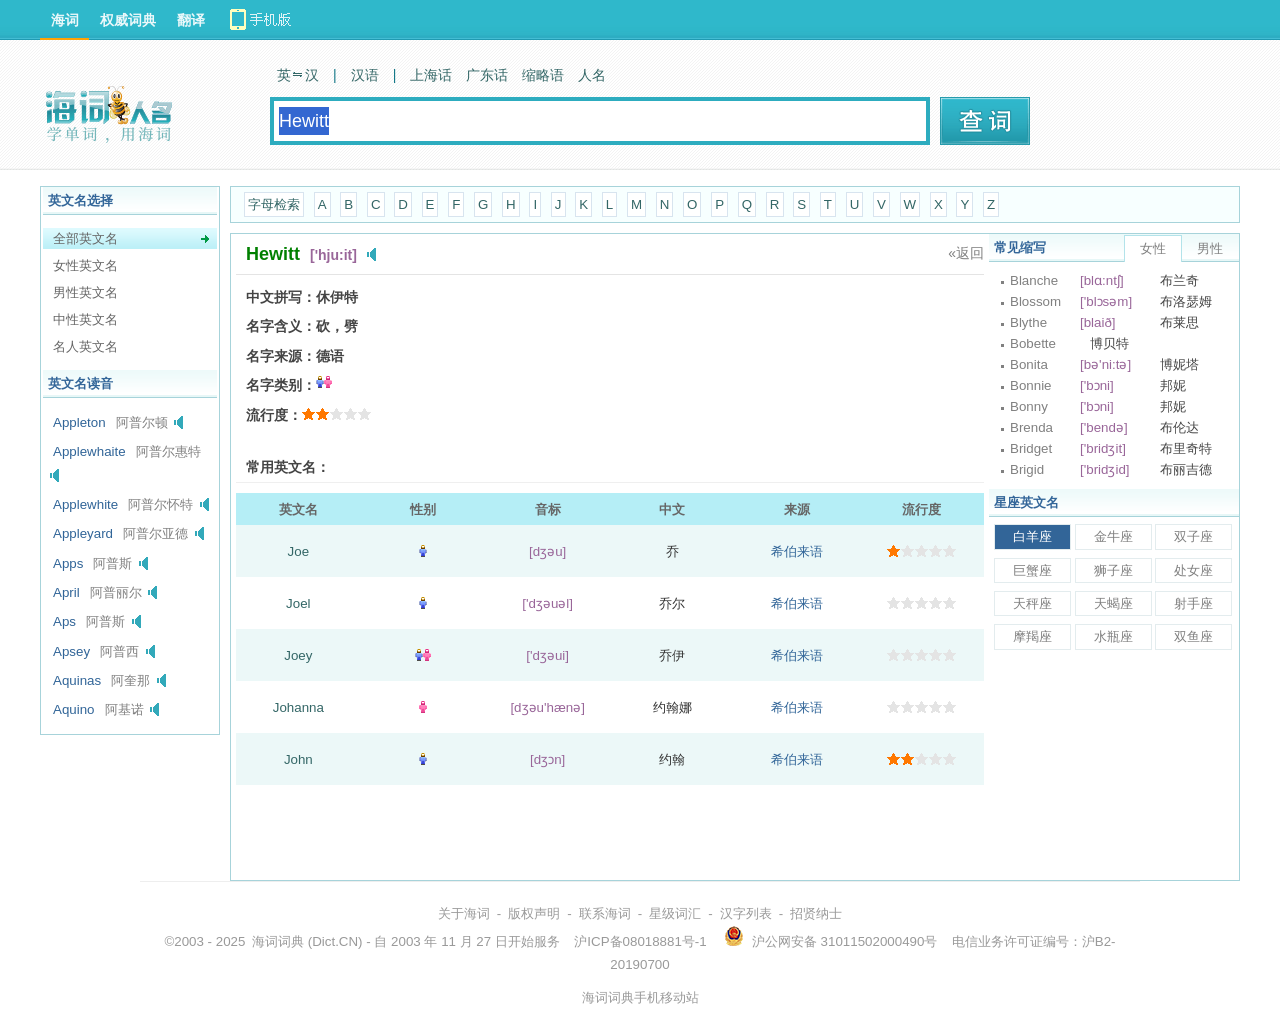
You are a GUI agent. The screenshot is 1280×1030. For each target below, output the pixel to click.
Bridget (1031, 448)
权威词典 (128, 20)
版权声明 (534, 913)
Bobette (1033, 343)
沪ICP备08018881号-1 (640, 941)
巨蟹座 (1032, 570)
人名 (592, 75)
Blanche (1034, 280)
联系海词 (605, 913)
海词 (65, 20)
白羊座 (1032, 536)
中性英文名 (85, 319)
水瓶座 (1113, 636)
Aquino (74, 709)
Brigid (1027, 469)
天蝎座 (1113, 603)
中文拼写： (281, 297)
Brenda (1031, 427)
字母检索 (274, 204)
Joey (298, 655)
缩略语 (543, 75)
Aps (64, 621)
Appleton (79, 422)
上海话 (431, 75)
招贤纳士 (816, 913)
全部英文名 (85, 238)
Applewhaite (89, 451)
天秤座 (1032, 603)
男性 (1210, 248)
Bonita (1029, 364)
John (298, 759)
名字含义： (281, 326)
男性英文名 (85, 292)
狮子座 (1113, 570)
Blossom (1035, 301)
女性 (1153, 248)
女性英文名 (85, 265)
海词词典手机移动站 (640, 997)
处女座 (1193, 570)
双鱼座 (1193, 636)
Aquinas (77, 680)
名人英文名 (85, 346)
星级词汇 (675, 913)
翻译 (191, 20)
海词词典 (278, 941)
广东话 (487, 75)
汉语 (365, 75)
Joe (299, 551)
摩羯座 (1032, 636)
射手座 (1193, 603)
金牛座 (1113, 536)
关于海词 (464, 913)
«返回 (966, 253)
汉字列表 (746, 913)
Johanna (298, 707)
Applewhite (85, 504)
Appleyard (83, 533)
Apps (68, 563)
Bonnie (1031, 385)
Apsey (71, 651)
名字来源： (281, 356)
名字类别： (281, 385)
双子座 (1193, 536)
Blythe (1028, 322)
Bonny (1029, 406)
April (66, 592)
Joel (298, 603)
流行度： (274, 415)
